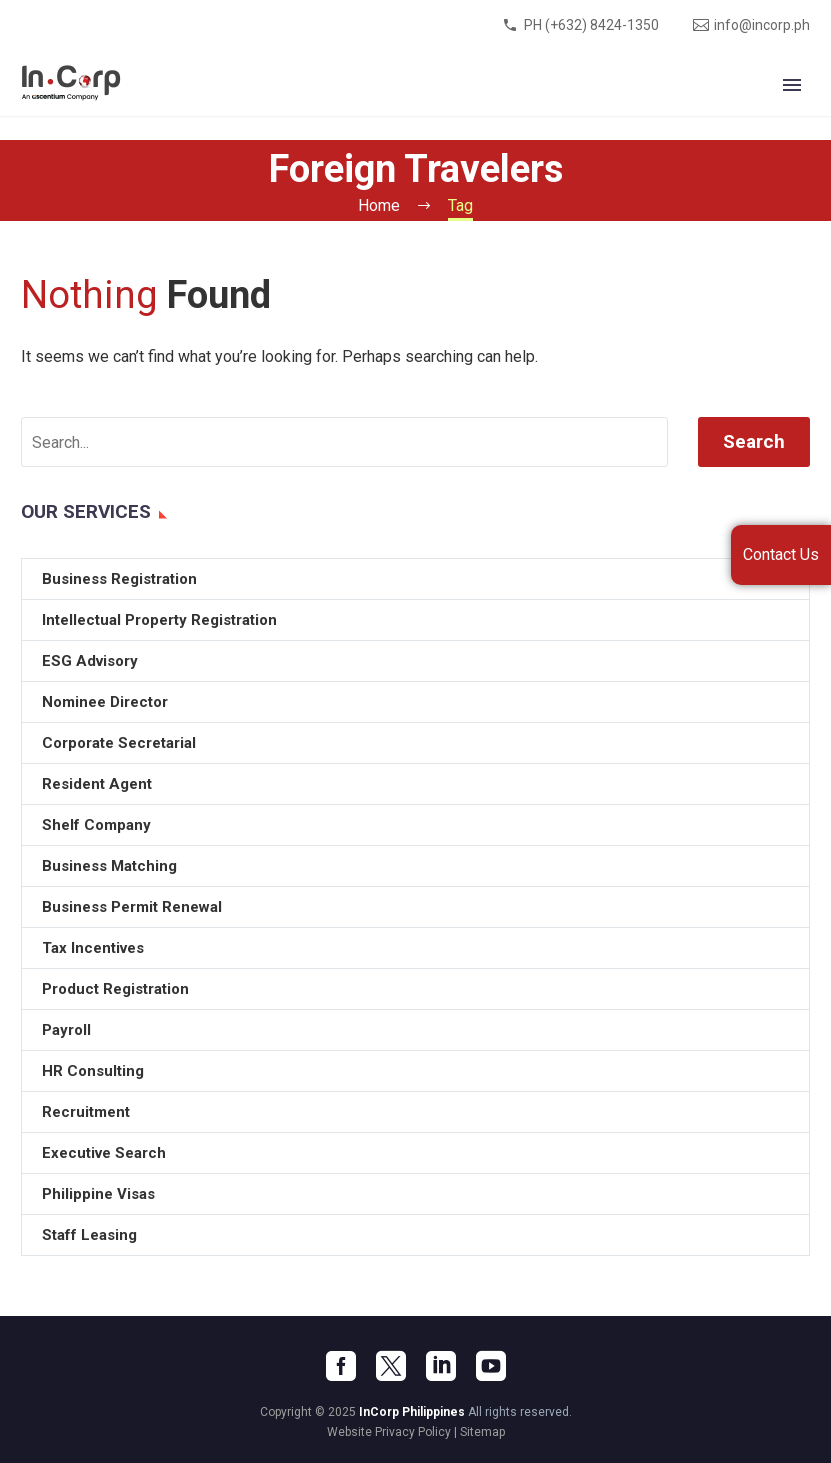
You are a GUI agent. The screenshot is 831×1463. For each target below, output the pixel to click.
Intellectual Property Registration (159, 620)
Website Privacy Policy (389, 1432)
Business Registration (119, 579)
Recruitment (86, 1112)
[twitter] (391, 1366)
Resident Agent (97, 784)
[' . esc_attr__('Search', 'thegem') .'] (344, 442)
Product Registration (115, 989)
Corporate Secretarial (119, 743)
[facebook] (341, 1366)
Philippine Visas (98, 1194)
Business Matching (109, 866)
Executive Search (104, 1153)
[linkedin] (441, 1366)
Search (754, 441)
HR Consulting (93, 1071)
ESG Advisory (90, 661)
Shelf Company (96, 825)
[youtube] (491, 1366)
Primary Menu (792, 85)
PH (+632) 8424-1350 (591, 25)
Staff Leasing (89, 1235)
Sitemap (482, 1432)
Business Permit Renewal (132, 907)
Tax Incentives (93, 948)
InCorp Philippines (412, 1412)
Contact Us (781, 554)
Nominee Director (105, 702)
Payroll (66, 1030)
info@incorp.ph (762, 25)
